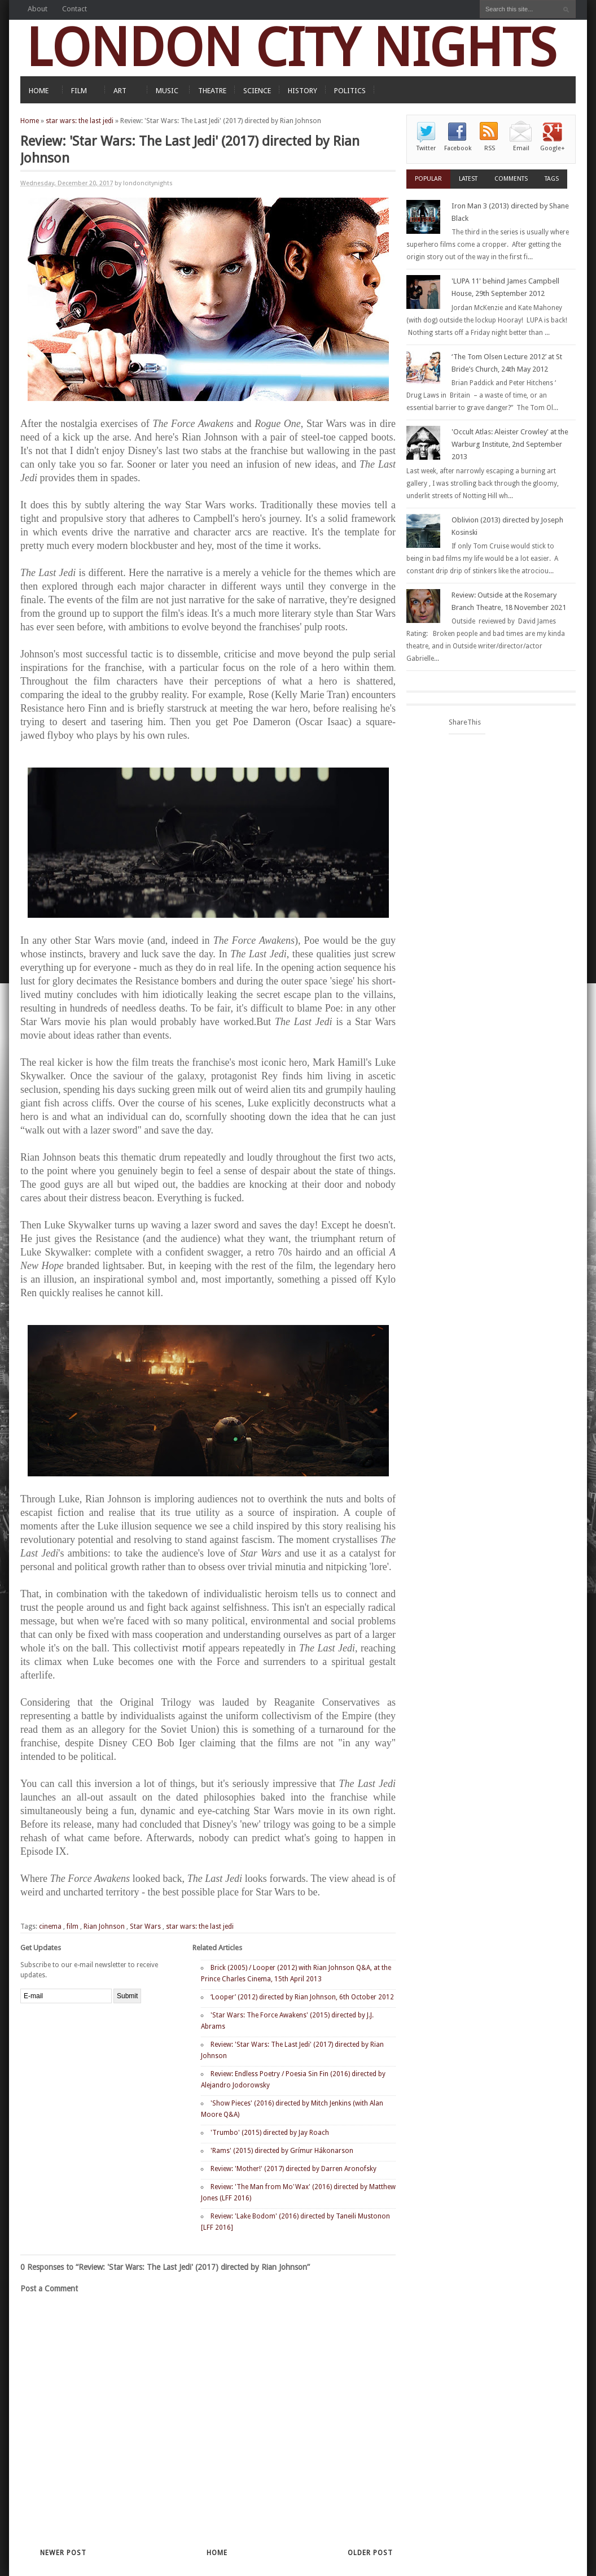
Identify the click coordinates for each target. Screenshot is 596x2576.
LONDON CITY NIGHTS (291, 48)
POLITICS (350, 90)
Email (521, 148)
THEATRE (212, 90)
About (37, 9)
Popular (428, 178)
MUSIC (167, 90)
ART (119, 90)
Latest (468, 178)
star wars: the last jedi (79, 121)
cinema (50, 1926)
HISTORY (302, 90)
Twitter (426, 148)
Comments (511, 178)
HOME (39, 90)
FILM (79, 90)
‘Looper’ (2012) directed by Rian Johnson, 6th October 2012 (302, 1997)
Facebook (457, 148)
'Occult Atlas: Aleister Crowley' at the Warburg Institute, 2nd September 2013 (510, 444)
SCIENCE (257, 90)
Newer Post (63, 2553)
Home (29, 121)
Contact (74, 9)
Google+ (552, 148)
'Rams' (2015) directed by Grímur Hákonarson (282, 2151)
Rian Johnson (104, 1926)
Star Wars (145, 1926)
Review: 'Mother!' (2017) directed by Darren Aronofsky (293, 2169)
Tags (552, 178)
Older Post (370, 2553)
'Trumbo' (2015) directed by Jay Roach (270, 2133)
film (72, 1926)
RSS (489, 148)
